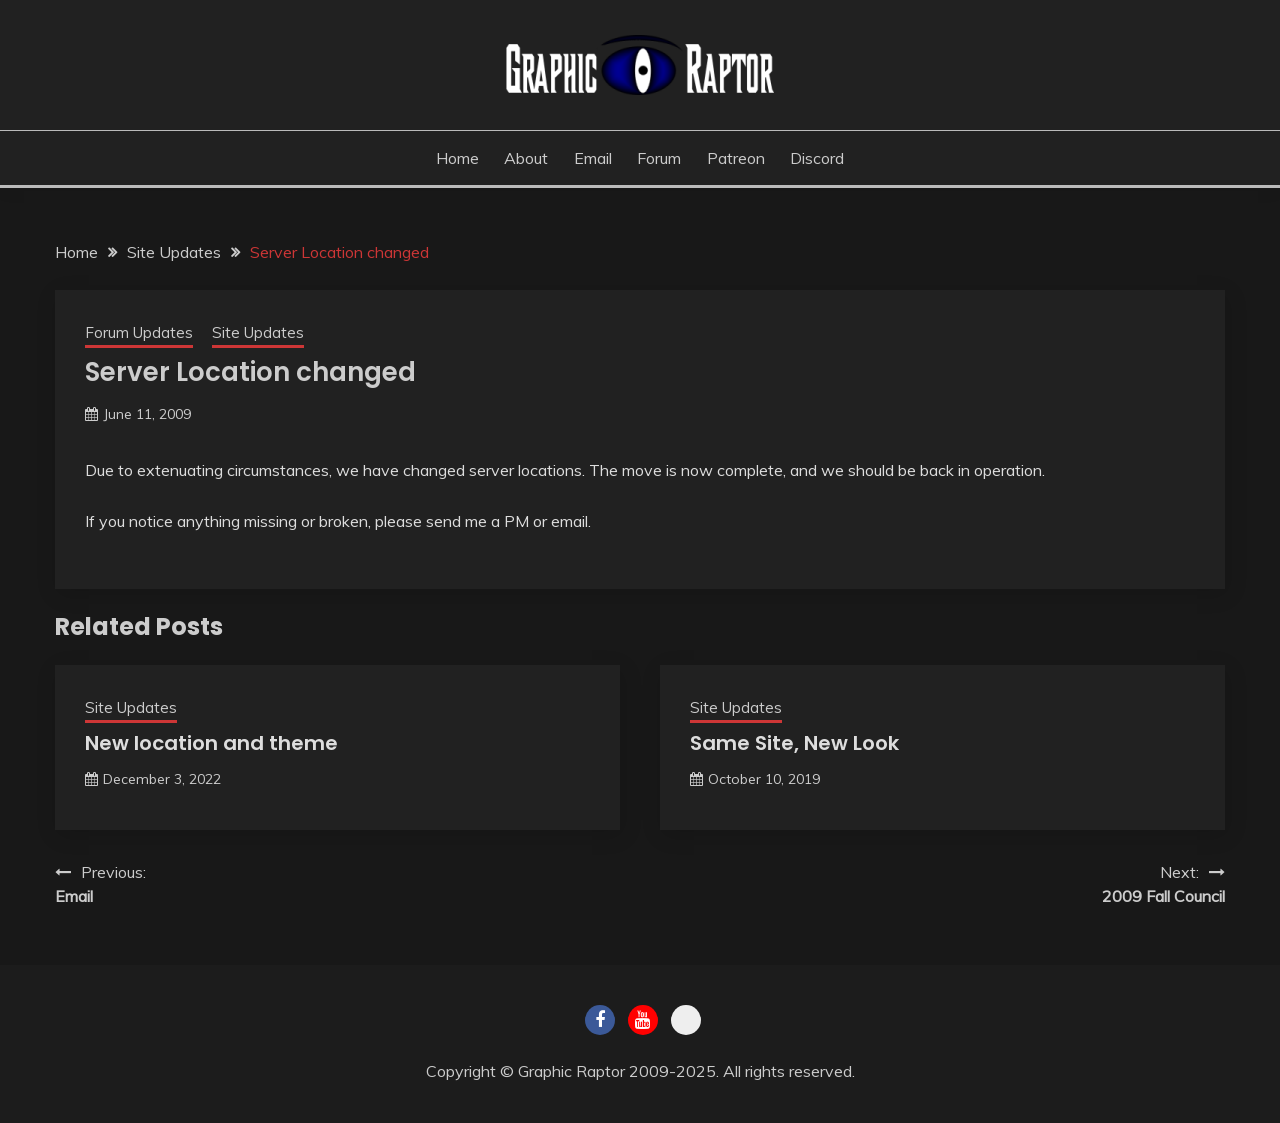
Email (593, 158)
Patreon (736, 158)
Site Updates (258, 332)
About (526, 158)
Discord (817, 158)
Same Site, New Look (794, 743)
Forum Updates (139, 332)
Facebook (600, 1020)
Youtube (643, 1020)
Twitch (686, 1020)
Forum (659, 158)
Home (457, 158)
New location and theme (211, 743)
